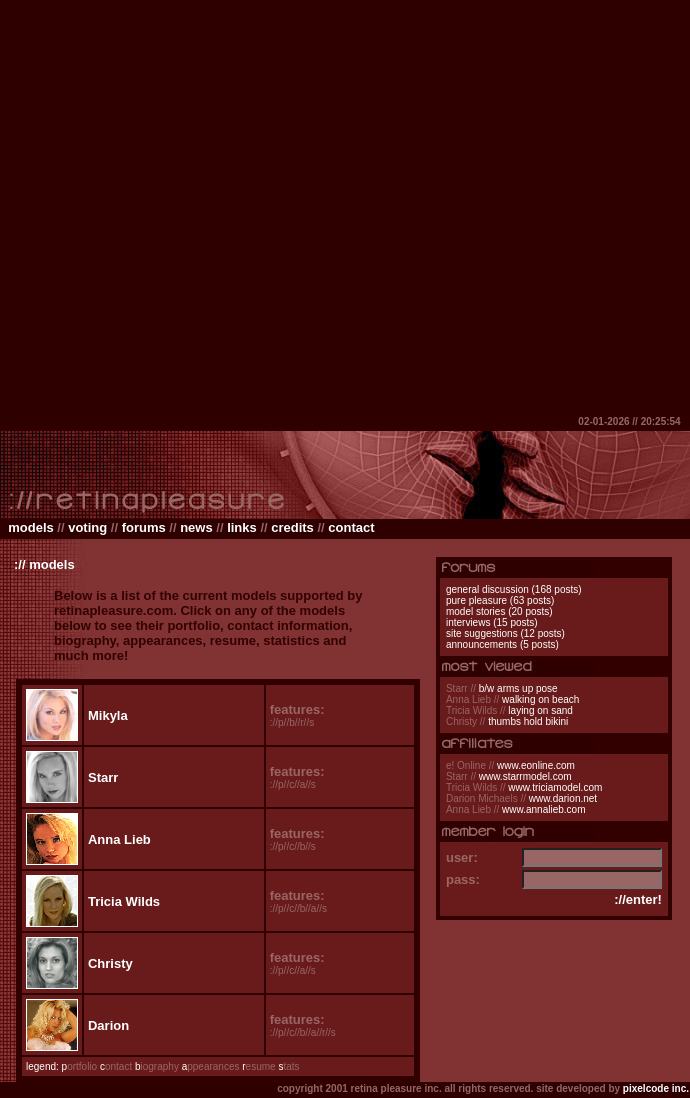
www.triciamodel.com (555, 787)
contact (351, 527)
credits (292, 527)
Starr (103, 777)
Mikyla (108, 715)
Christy (110, 963)
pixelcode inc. (656, 1088)
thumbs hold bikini (528, 721)
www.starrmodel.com (525, 776)
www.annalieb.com (543, 809)
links (242, 527)
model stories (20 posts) (499, 611)
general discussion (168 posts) (514, 589)
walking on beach (540, 699)
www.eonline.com (536, 765)
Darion (108, 1025)
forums (144, 527)
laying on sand (540, 710)
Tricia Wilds (124, 901)
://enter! (638, 899)
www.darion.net (563, 798)
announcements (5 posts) (502, 644)
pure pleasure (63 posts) (500, 600)
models (31, 527)
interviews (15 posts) (492, 622)
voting (87, 527)
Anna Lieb (119, 839)
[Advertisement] (207, 207)
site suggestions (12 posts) (505, 633)
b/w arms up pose (518, 688)
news (196, 527)
